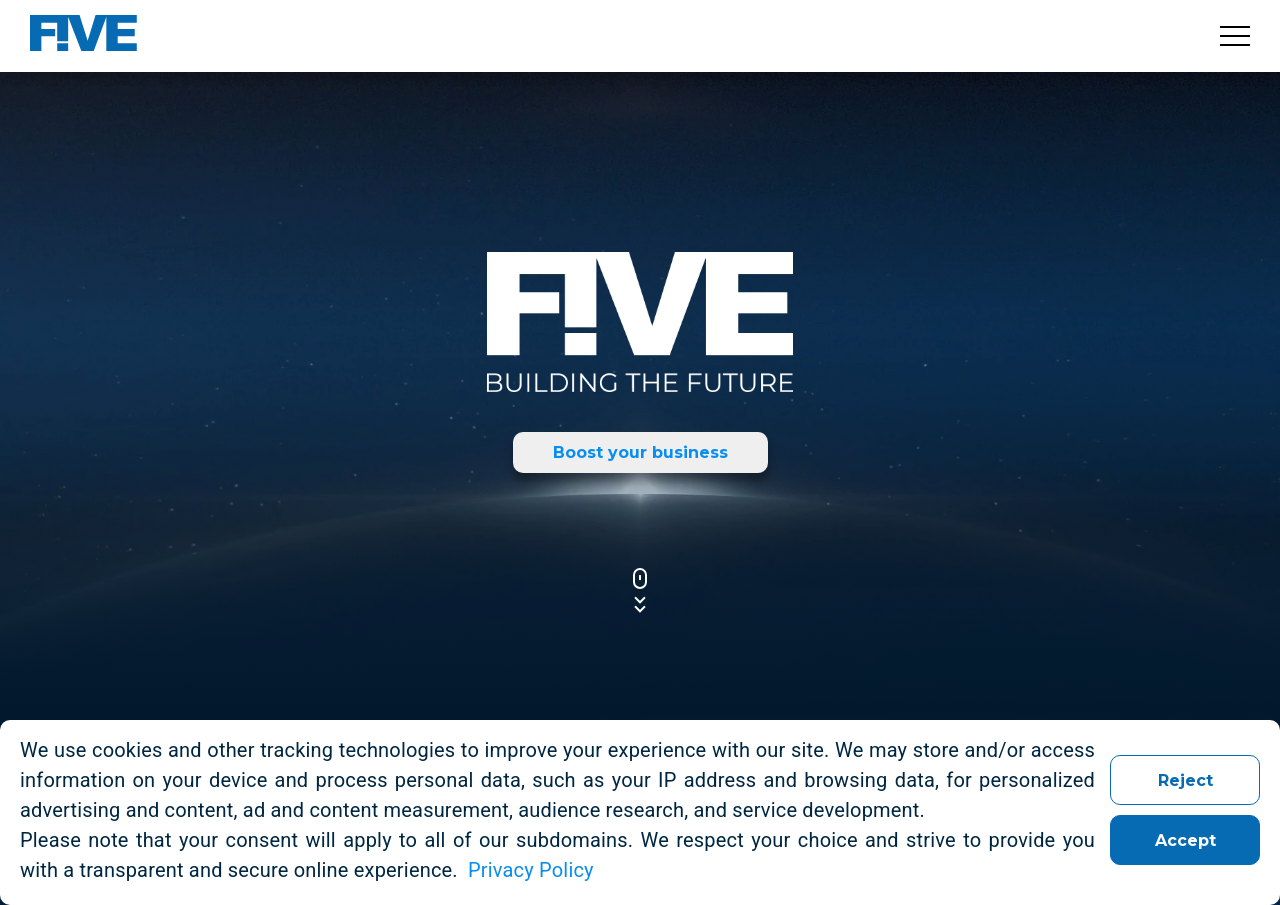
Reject (1185, 780)
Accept (1185, 840)
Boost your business (640, 452)
